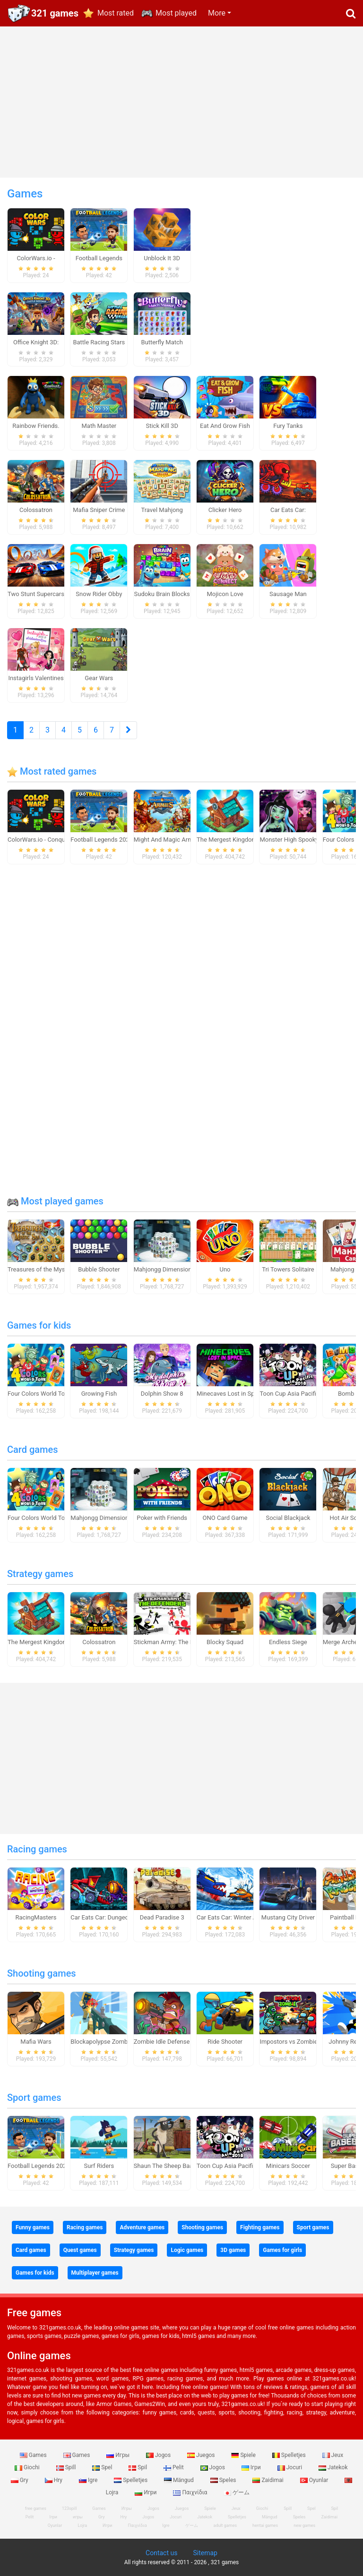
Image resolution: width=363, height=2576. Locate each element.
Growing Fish (99, 1393)
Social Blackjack (288, 1517)
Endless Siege (288, 1642)
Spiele (244, 2455)
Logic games (187, 2250)
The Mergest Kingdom (227, 839)
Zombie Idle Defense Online (171, 2041)
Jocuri (290, 2467)
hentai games (265, 2525)
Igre (89, 2480)
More (216, 13)
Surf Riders (99, 2165)
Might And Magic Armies (167, 839)
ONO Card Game (225, 1517)
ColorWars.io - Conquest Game (49, 839)
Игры (118, 2455)
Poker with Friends (162, 1517)
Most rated (115, 13)
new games (304, 2525)
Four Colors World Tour (39, 1393)
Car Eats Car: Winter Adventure (238, 1917)
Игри (146, 2492)
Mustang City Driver (288, 1917)
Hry (54, 2480)
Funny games (33, 2227)
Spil (138, 2467)
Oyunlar (315, 2480)
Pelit (174, 2467)
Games (34, 2455)
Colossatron (98, 1642)
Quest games (80, 2250)
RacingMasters (36, 1917)
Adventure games (142, 2227)
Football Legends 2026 (101, 839)
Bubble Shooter (99, 1269)
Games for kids (39, 1325)
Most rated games (51, 771)
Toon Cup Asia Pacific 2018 (297, 1393)
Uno (225, 1269)
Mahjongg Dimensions (164, 1269)
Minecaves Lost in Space (230, 1393)
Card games (32, 1449)
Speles (224, 2480)
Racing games (37, 1849)
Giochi (28, 2467)
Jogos (159, 2455)
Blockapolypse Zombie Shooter (113, 2041)
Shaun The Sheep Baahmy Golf (176, 2165)
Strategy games (40, 1573)
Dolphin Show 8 (162, 1393)
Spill (67, 2467)
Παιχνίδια (190, 2492)
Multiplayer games (95, 2272)
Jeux (333, 2455)
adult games (225, 2525)
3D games (233, 2250)
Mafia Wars (35, 2041)
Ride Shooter (224, 2041)
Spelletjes (289, 2455)
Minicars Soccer (288, 2165)
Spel (102, 2467)
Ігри (252, 2467)
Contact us (161, 2553)
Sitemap (205, 2553)
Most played (176, 13)
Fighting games (259, 2227)
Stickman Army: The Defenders (176, 1642)
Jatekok (333, 2467)
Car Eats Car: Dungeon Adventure (115, 1917)
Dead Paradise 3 (162, 1917)
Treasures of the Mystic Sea (46, 1269)
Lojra (82, 2525)
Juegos (201, 2455)
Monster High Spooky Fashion (300, 839)
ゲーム (237, 2492)
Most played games (55, 1201)
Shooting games (41, 1973)
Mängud (179, 2480)
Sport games (34, 2097)
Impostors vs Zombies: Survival (302, 2041)
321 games (54, 13)
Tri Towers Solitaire (288, 1269)
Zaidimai (268, 2480)
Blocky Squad (225, 1642)
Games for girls (282, 2250)
